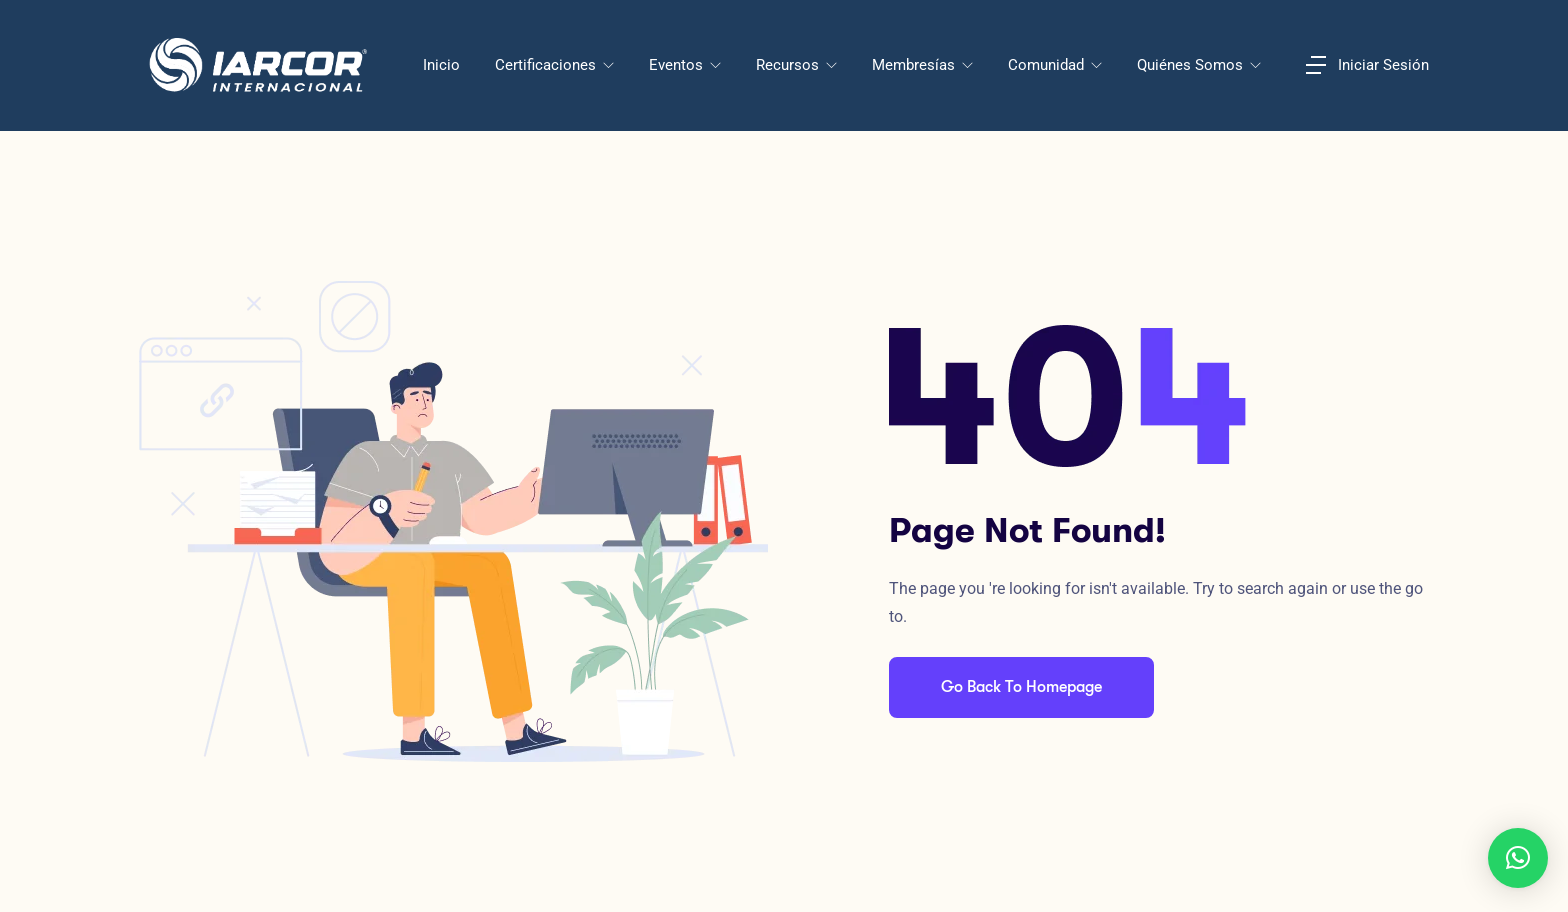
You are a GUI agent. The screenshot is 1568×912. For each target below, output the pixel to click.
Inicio (441, 65)
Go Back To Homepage (1021, 687)
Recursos (789, 65)
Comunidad (1048, 65)
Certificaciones (547, 65)
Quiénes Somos (1192, 65)
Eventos (678, 65)
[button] (1518, 858)
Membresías (915, 65)
